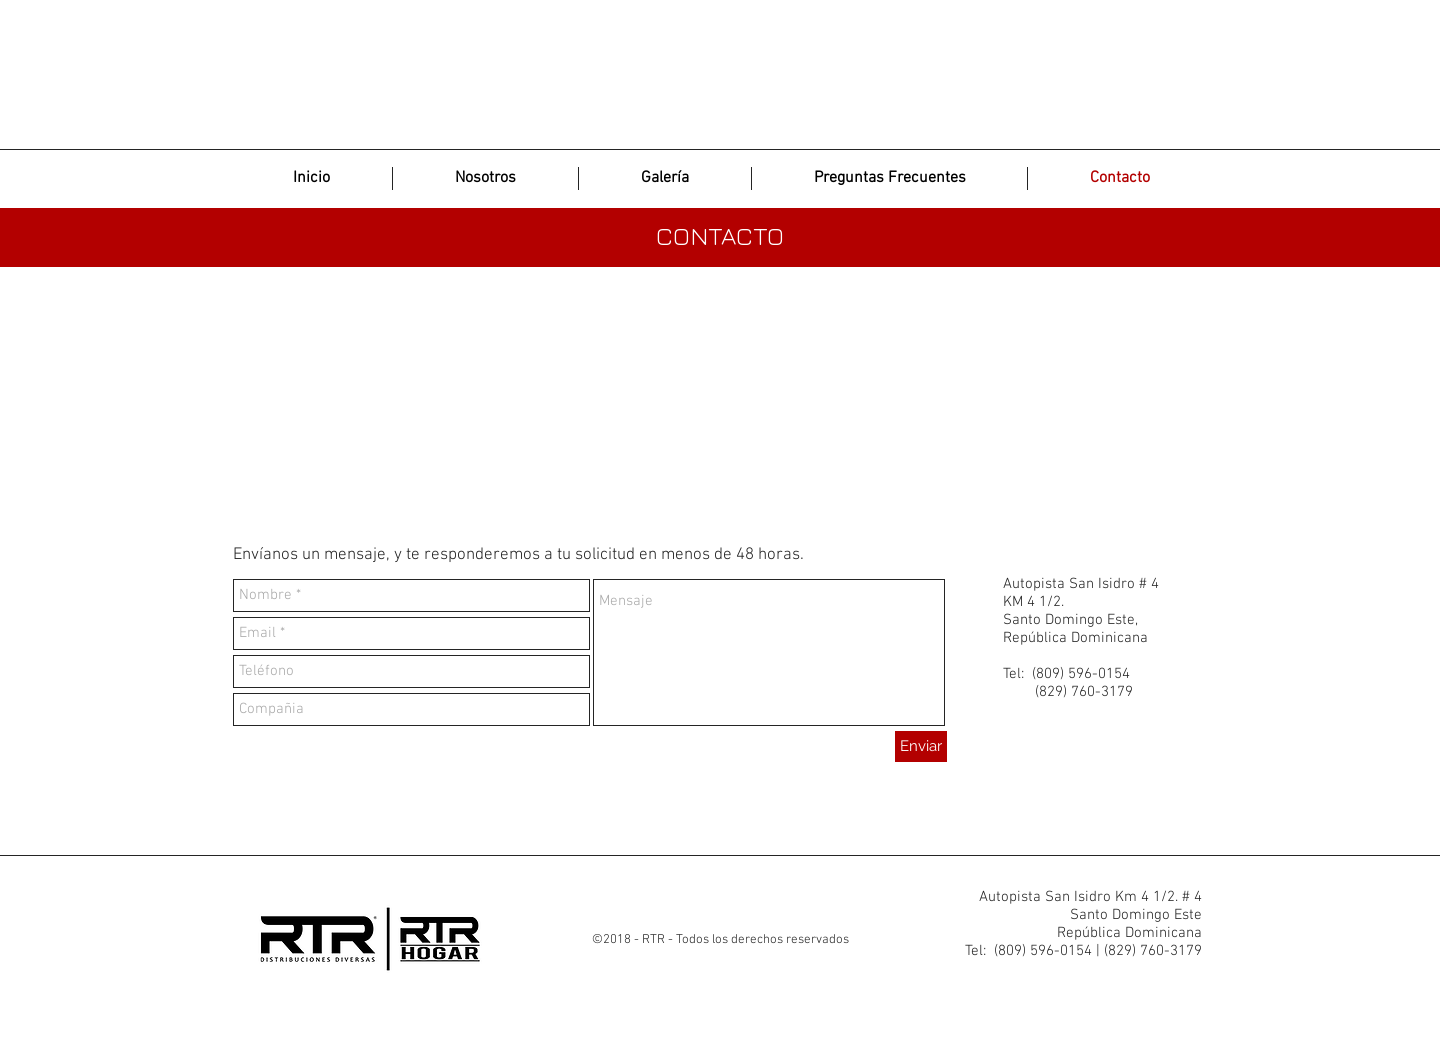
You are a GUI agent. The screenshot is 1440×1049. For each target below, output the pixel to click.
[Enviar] (921, 746)
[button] (665, 178)
